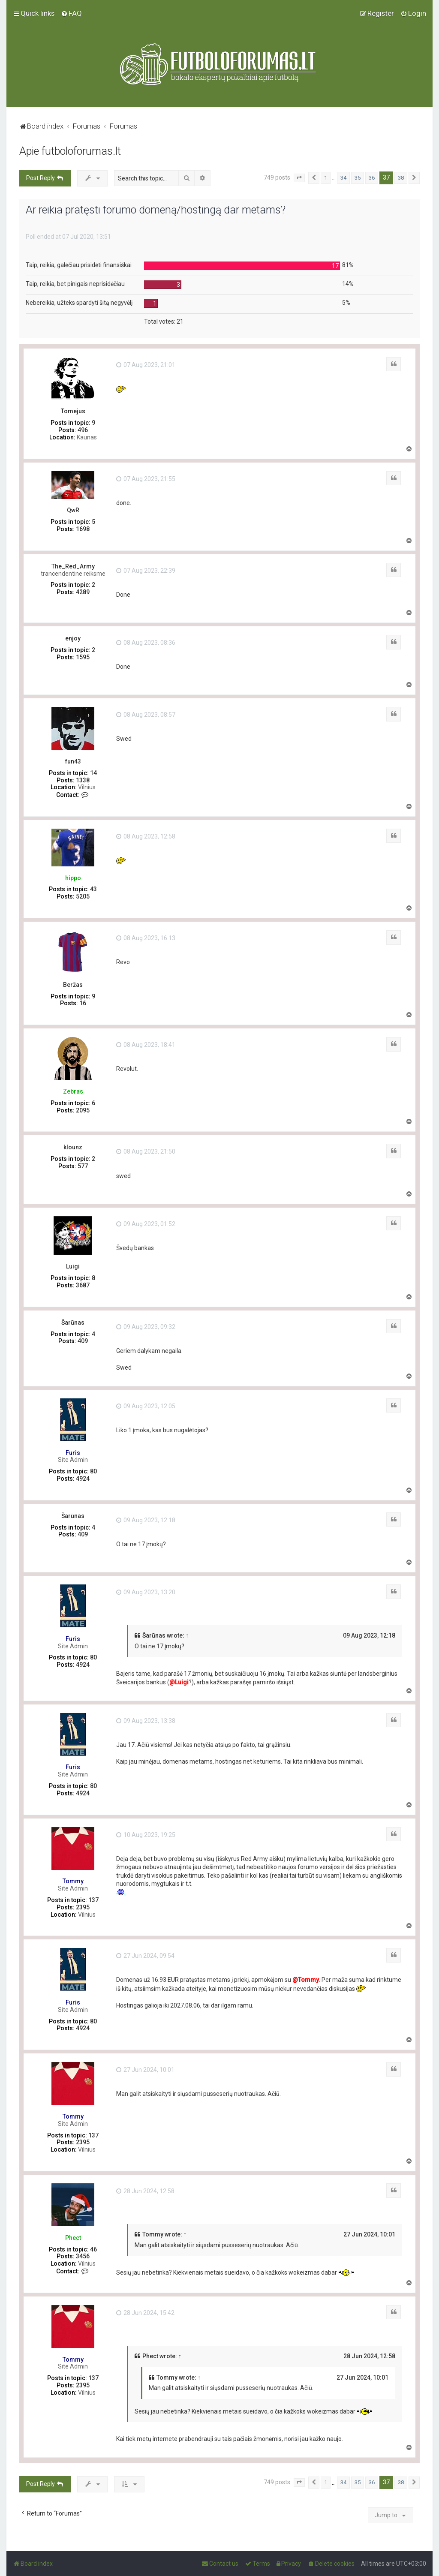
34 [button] (343, 177)
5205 (83, 896)
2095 (83, 1110)
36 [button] (372, 177)
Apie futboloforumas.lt (70, 151)
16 (82, 1003)
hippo (73, 878)
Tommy (73, 1881)
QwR (73, 510)
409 (83, 1341)
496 (83, 430)
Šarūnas (72, 1322)
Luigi (73, 1266)
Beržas (73, 984)
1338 (83, 780)
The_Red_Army (73, 566)
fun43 (73, 761)
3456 (83, 2256)
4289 (83, 592)
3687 (83, 1285)
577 (83, 1166)
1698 (83, 529)
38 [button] (401, 177)
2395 (83, 1907)
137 (93, 1900)
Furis (73, 1452)
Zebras (73, 1091)
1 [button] (325, 177)
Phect (73, 2237)
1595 (83, 657)
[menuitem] (71, 13)
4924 (83, 1478)
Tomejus (73, 411)
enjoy (73, 638)
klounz (72, 1147)
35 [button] (358, 177)
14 (93, 772)
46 (93, 2249)
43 (93, 889)
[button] (299, 178)
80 (93, 1471)
